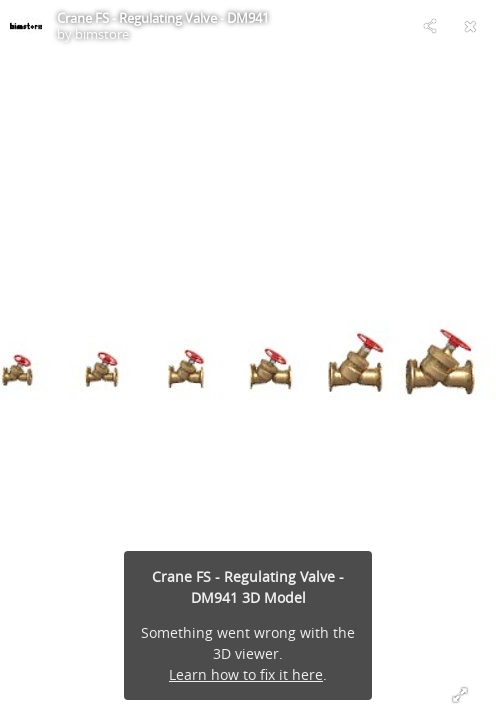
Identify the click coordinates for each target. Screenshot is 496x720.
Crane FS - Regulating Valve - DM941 (163, 18)
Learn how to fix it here (246, 674)
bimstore (102, 34)
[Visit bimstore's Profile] (26, 26)
